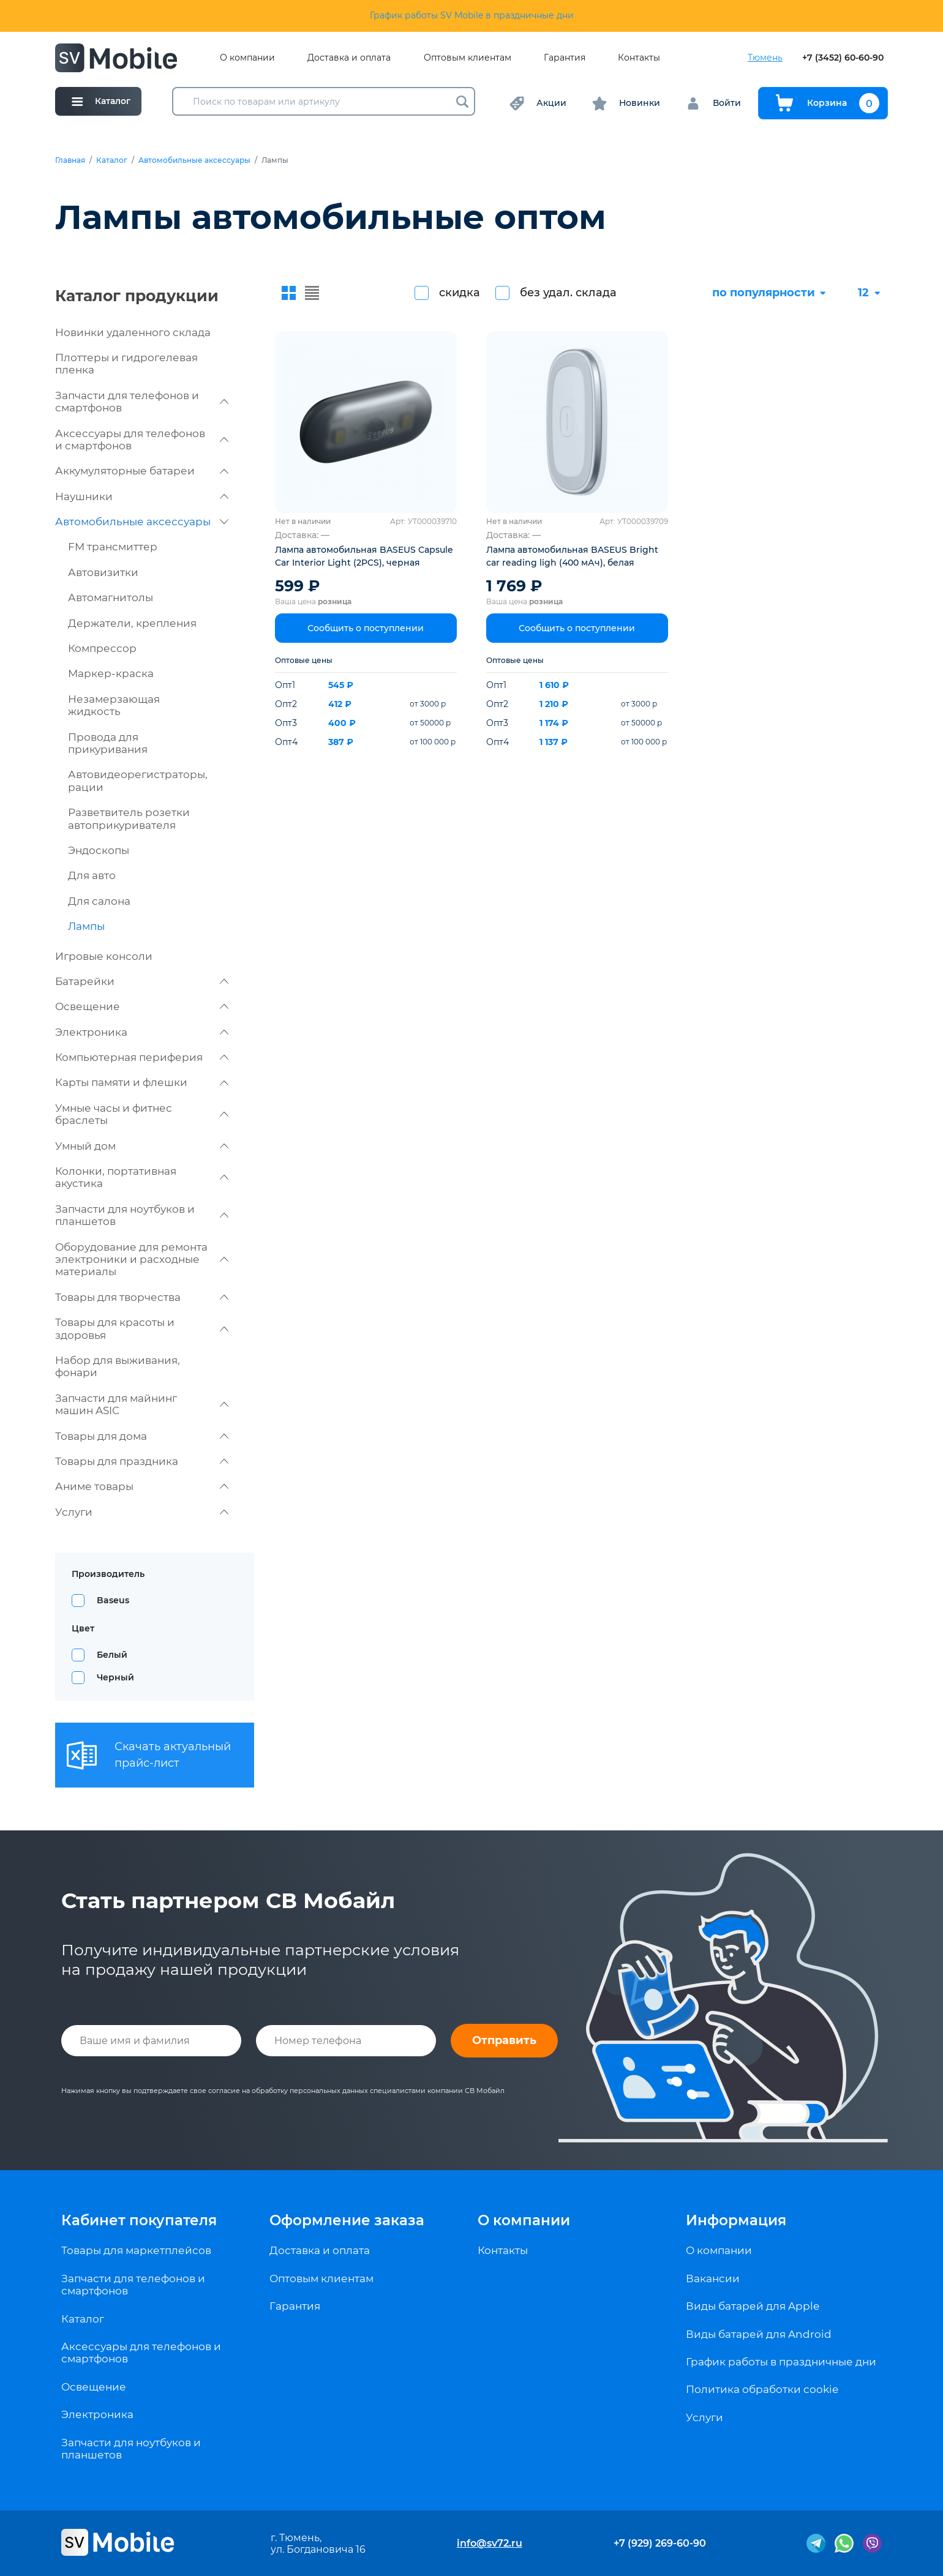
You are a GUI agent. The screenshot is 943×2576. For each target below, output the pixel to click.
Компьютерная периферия (141, 1057)
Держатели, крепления (132, 623)
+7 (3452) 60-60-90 (843, 58)
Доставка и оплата (349, 57)
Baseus (113, 1600)
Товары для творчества (141, 1297)
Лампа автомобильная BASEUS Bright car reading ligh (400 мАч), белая (572, 556)
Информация (736, 2220)
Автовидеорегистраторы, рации (138, 780)
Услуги (141, 1512)
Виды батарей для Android (759, 2334)
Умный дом (141, 1146)
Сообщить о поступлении (365, 628)
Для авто (92, 875)
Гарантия (564, 57)
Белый (112, 1654)
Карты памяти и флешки (141, 1082)
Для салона (99, 901)
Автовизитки (103, 572)
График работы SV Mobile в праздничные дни (472, 15)
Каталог (111, 160)
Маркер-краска (111, 673)
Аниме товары (141, 1486)
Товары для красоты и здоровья (141, 1328)
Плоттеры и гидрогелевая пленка (126, 363)
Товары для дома (141, 1436)
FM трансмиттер (112, 547)
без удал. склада (568, 292)
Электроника (141, 1032)
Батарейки (141, 981)
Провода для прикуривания (108, 743)
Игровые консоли (103, 956)
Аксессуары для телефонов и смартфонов (141, 439)
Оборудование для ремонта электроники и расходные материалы (141, 1259)
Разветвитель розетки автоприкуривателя (129, 818)
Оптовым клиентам (467, 57)
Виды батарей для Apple (752, 2306)
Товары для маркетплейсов (136, 2250)
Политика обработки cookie (762, 2389)
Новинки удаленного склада (133, 332)
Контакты (639, 57)
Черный (115, 1677)
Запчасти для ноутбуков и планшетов (141, 1215)
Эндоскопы (98, 850)
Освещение (141, 1006)
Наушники (141, 496)
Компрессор (102, 648)
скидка (459, 292)
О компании (247, 57)
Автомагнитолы (110, 597)
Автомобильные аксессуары (194, 160)
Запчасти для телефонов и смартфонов (141, 401)
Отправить (504, 2040)
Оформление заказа (346, 2220)
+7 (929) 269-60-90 (660, 2543)
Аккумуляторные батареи (141, 471)
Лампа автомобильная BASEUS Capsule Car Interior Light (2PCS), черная (364, 556)
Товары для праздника (141, 1461)
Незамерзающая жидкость (114, 705)
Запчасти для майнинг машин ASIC (141, 1404)
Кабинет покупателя (139, 2220)
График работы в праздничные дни (781, 2362)
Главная (70, 160)
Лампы (86, 926)
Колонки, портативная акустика (141, 1177)
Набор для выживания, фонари (117, 1366)
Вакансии (713, 2278)
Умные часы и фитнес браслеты (141, 1114)
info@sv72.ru (489, 2543)
